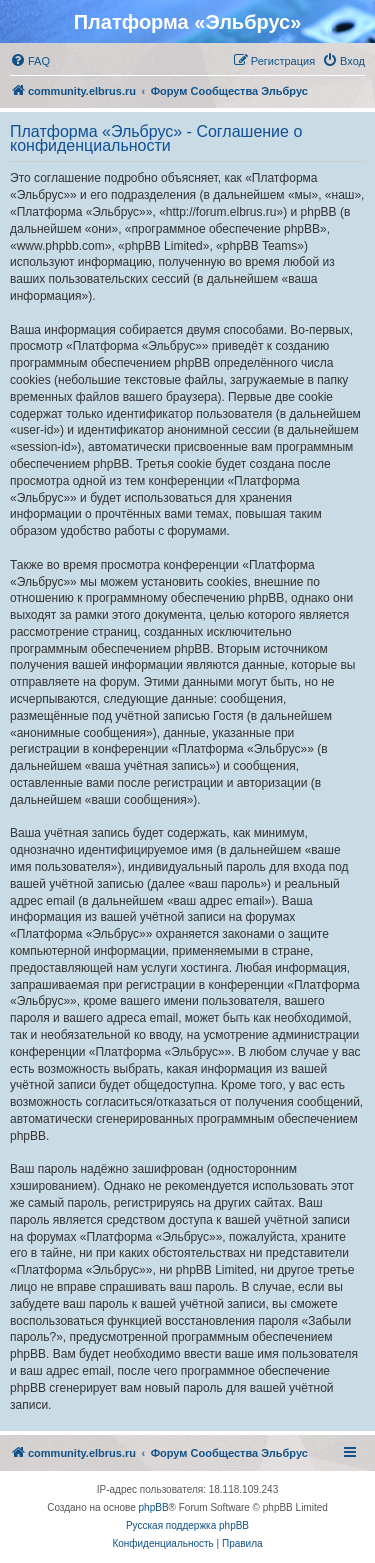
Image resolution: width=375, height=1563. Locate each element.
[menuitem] (30, 61)
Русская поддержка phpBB (187, 1525)
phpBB (154, 1507)
